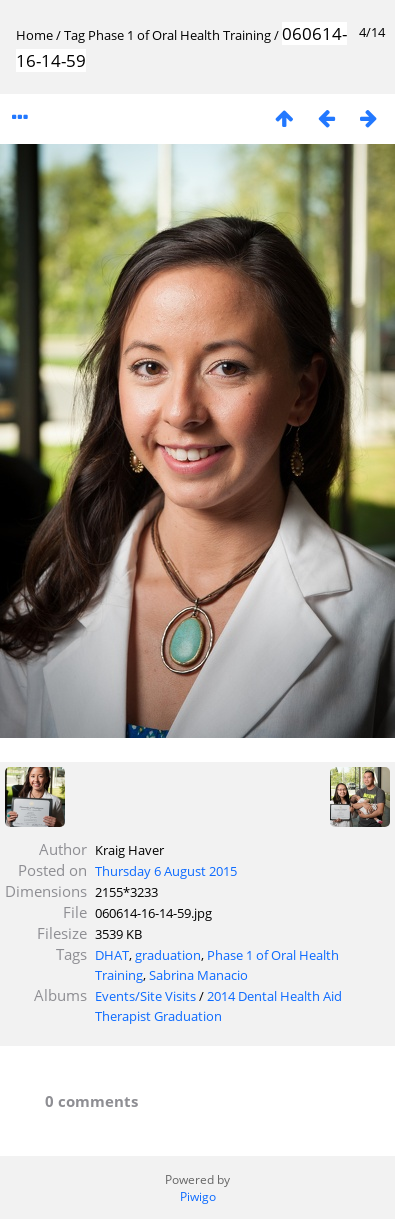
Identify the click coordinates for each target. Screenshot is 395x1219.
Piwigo (198, 1196)
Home (34, 35)
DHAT (112, 955)
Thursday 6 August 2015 (166, 871)
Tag (74, 35)
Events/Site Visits (145, 996)
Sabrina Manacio (198, 975)
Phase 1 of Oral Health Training (179, 35)
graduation (168, 955)
